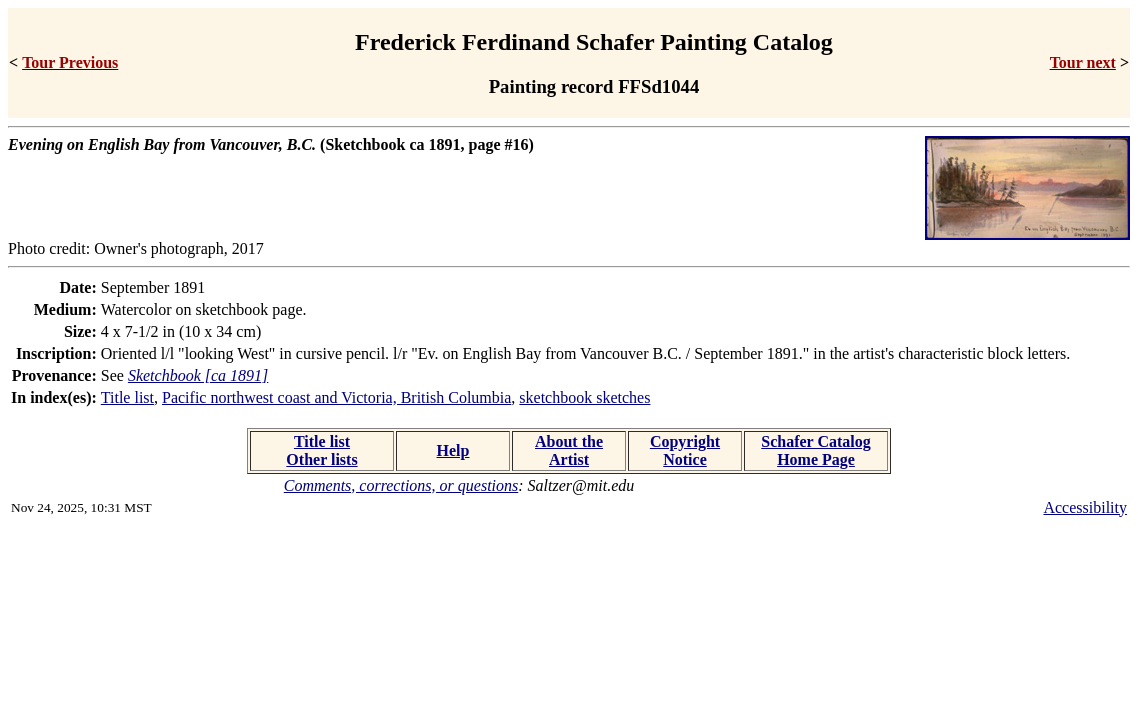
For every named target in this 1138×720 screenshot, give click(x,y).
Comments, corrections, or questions (401, 485)
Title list (127, 397)
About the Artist (569, 450)
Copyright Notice (685, 450)
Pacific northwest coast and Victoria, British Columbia (336, 397)
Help (453, 450)
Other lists (321, 459)
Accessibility (1085, 507)
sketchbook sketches (584, 397)
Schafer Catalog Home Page (815, 450)
